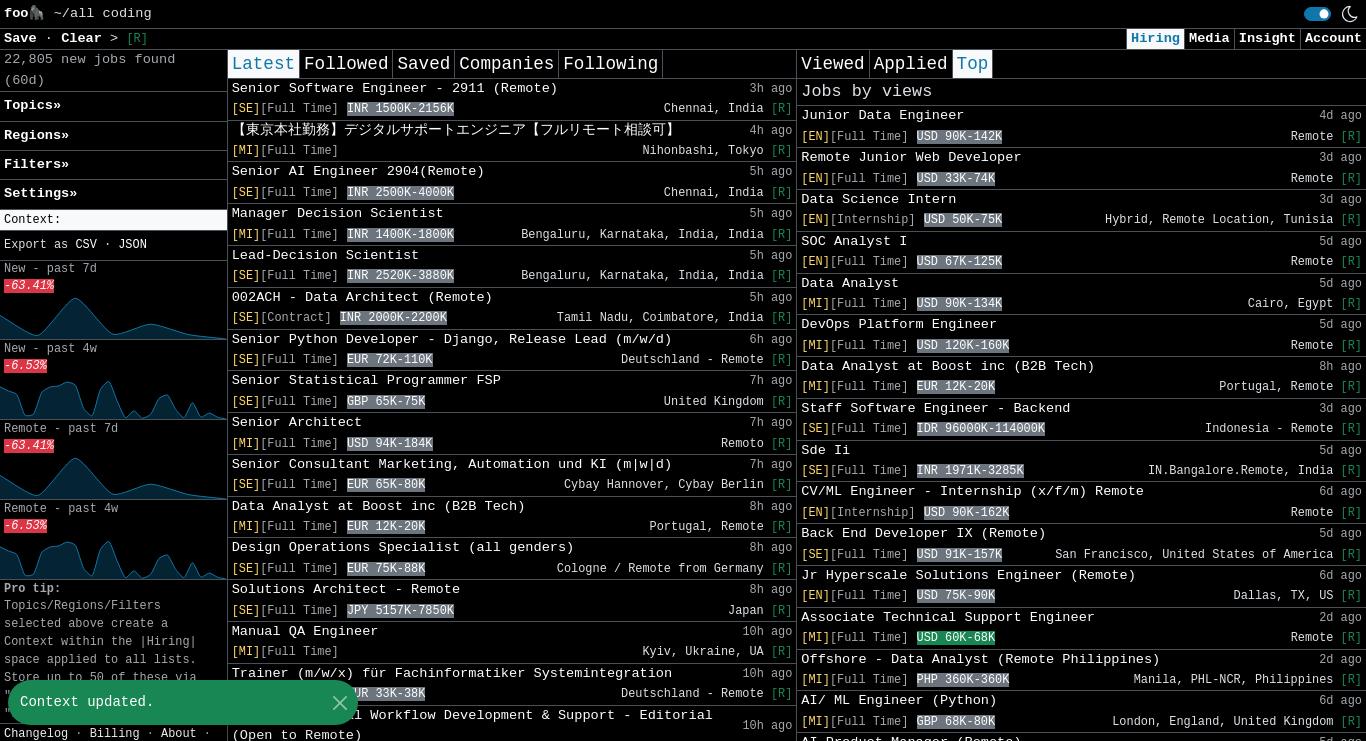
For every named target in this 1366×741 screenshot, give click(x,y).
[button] (113, 220)
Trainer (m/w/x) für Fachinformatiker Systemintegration (452, 673)
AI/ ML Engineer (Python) (899, 700)
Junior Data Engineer (882, 115)
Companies (506, 64)
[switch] (1317, 14)
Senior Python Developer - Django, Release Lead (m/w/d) (452, 339)
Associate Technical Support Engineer (948, 617)
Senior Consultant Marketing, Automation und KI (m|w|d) (452, 464)
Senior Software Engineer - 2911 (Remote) (395, 88)
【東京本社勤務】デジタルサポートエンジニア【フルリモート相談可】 (456, 130)
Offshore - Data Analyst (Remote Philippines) (980, 659)
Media (1209, 38)
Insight (1267, 38)
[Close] (339, 702)
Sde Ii (825, 450)
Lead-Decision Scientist (326, 255)
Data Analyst (850, 283)
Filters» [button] (36, 164)
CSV (85, 245)
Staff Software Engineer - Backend (935, 408)
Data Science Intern (878, 199)
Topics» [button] (32, 105)
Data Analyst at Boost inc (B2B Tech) (379, 506)
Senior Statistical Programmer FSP (366, 380)
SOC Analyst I (854, 241)
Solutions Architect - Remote (346, 589)
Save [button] (24, 38)
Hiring (1155, 38)
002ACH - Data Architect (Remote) (362, 297)
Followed (346, 64)
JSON (132, 245)
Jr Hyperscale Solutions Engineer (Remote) (968, 575)
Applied (911, 64)
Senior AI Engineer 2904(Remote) (358, 171)
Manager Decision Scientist (338, 213)
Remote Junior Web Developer (911, 157)
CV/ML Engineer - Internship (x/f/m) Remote (972, 491)
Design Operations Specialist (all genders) (403, 547)
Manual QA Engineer (305, 631)
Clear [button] (85, 38)
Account (1333, 38)
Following (610, 64)
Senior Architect (297, 422)
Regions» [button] (36, 135)
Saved (423, 64)
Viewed (832, 64)
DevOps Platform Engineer (899, 324)
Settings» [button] (40, 193)
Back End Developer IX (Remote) (923, 533)
